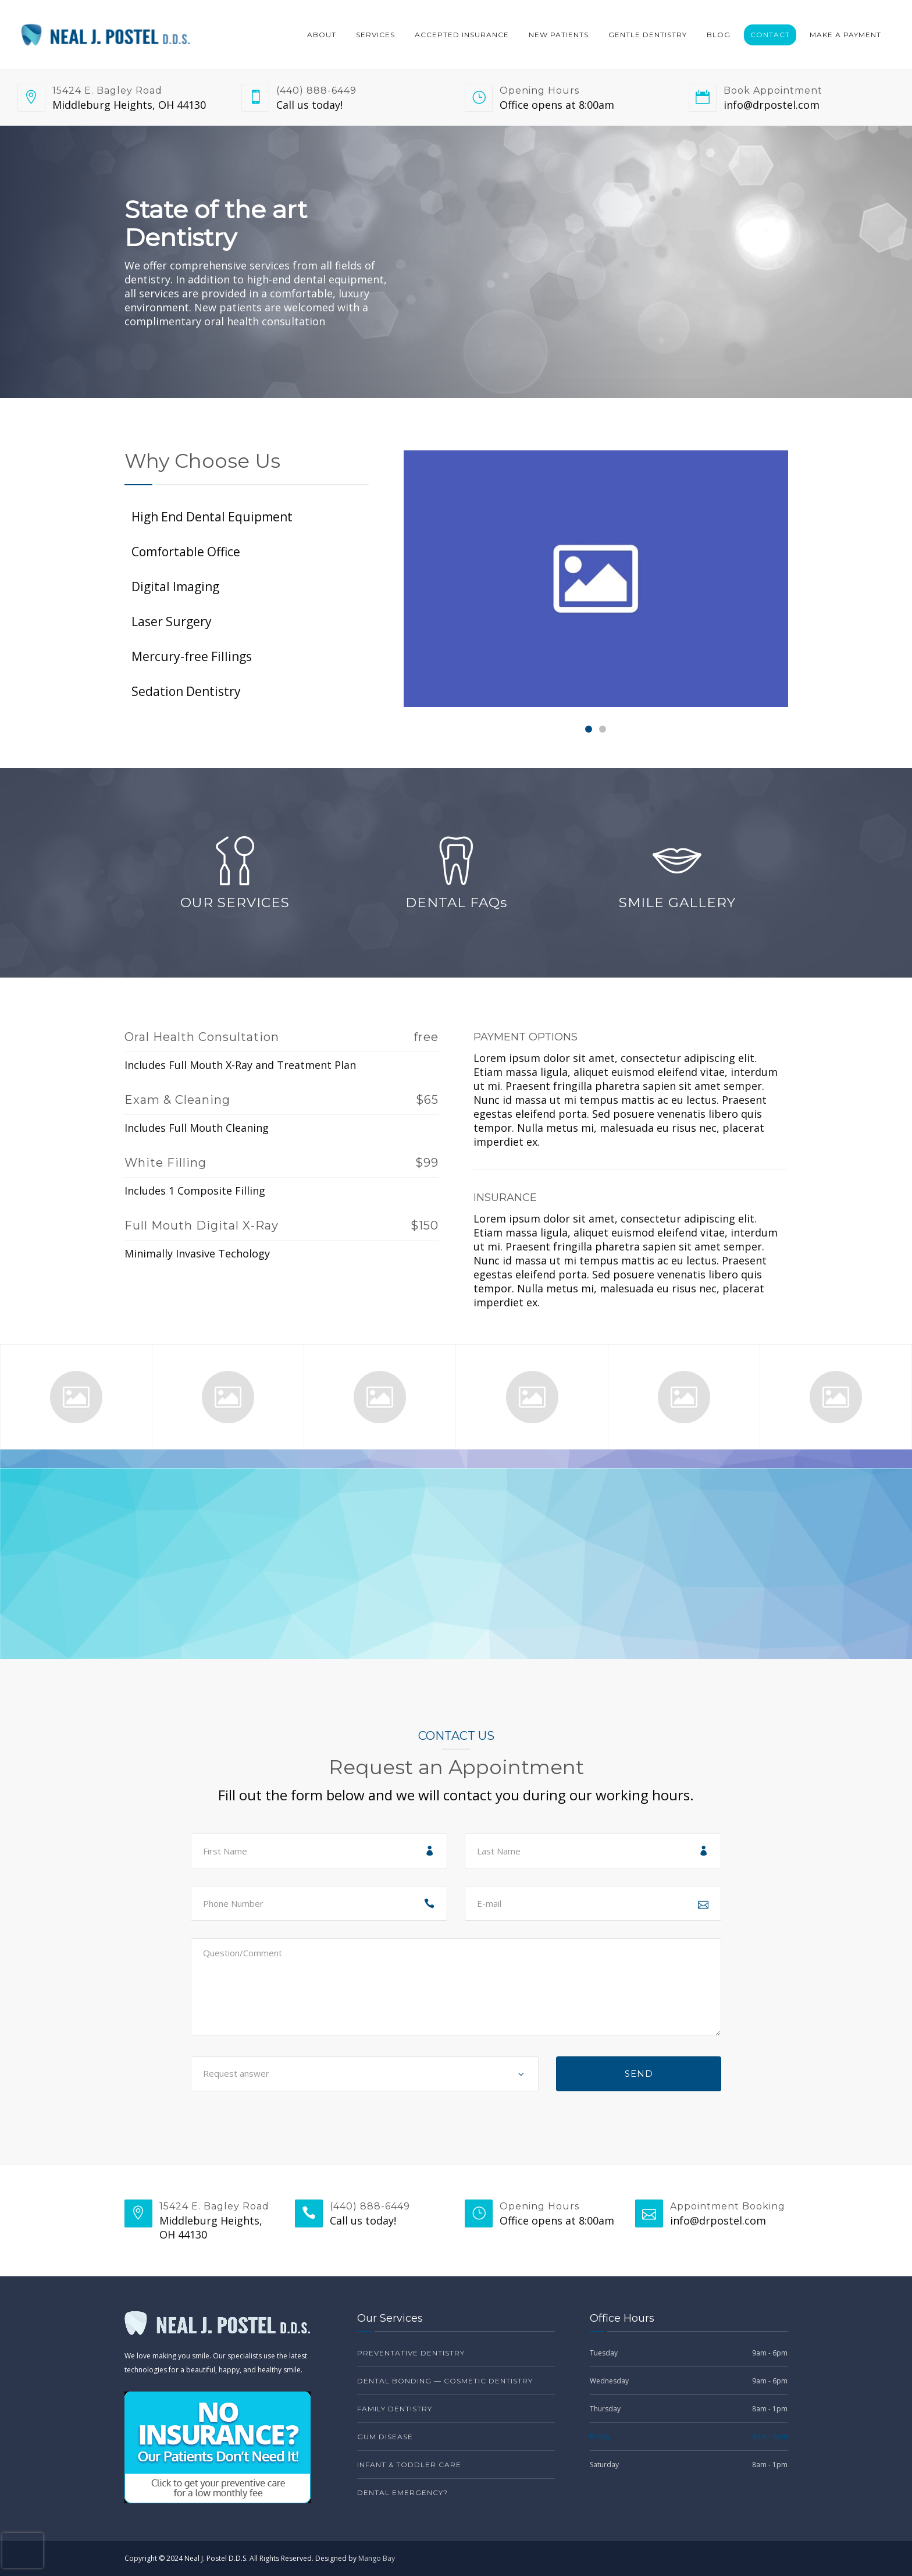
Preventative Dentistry (411, 2352)
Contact (770, 34)
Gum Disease (385, 2436)
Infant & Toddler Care (409, 2464)
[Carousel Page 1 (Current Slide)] (588, 729)
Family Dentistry (394, 2408)
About (321, 34)
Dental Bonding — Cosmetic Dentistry (445, 2380)
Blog (719, 34)
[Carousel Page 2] (602, 729)
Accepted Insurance (462, 34)
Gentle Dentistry (647, 34)
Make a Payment (845, 34)
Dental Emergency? (402, 2492)
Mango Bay (376, 2558)
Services (375, 34)
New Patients (559, 34)
